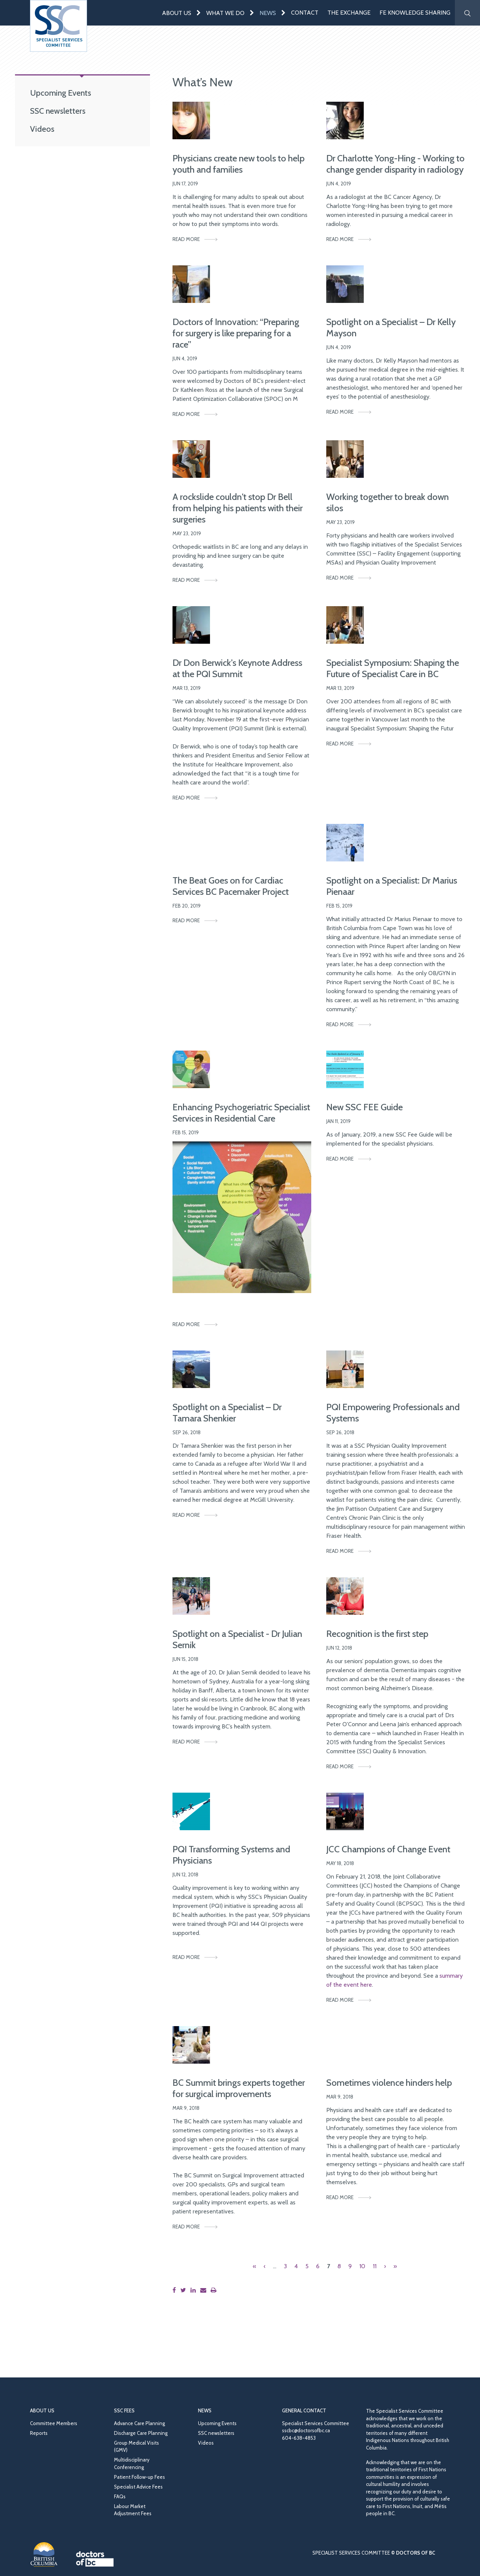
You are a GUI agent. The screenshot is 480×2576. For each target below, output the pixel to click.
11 (374, 2266)
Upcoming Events (60, 93)
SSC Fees (124, 2410)
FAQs (120, 2496)
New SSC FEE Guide (364, 1107)
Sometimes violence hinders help (389, 2082)
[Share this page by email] (204, 2290)
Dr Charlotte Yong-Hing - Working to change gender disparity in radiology (395, 164)
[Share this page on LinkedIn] (194, 2290)
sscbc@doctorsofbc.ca (306, 2430)
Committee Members (53, 2423)
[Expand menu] (199, 12)
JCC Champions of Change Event (388, 1849)
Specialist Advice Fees (138, 2487)
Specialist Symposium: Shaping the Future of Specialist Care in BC (392, 668)
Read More (186, 239)
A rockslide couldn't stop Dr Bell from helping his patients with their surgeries (237, 508)
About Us (176, 13)
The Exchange (348, 12)
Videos (42, 129)
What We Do (225, 13)
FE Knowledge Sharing (415, 12)
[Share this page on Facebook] (175, 2290)
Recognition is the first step (377, 1633)
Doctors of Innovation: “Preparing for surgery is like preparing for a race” (235, 333)
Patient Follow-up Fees (139, 2477)
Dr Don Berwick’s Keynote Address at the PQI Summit (237, 668)
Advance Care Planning (139, 2423)
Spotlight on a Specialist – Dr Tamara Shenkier (227, 1413)
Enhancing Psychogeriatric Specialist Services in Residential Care (241, 1113)
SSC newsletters (58, 111)
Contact (304, 12)
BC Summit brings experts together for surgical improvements (238, 2088)
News (268, 13)
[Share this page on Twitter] (184, 2290)
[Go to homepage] (58, 26)
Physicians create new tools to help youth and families (238, 164)
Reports (39, 2433)
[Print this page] (215, 2290)
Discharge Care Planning (141, 2433)
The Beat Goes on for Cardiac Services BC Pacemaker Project (230, 886)
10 (362, 2266)
